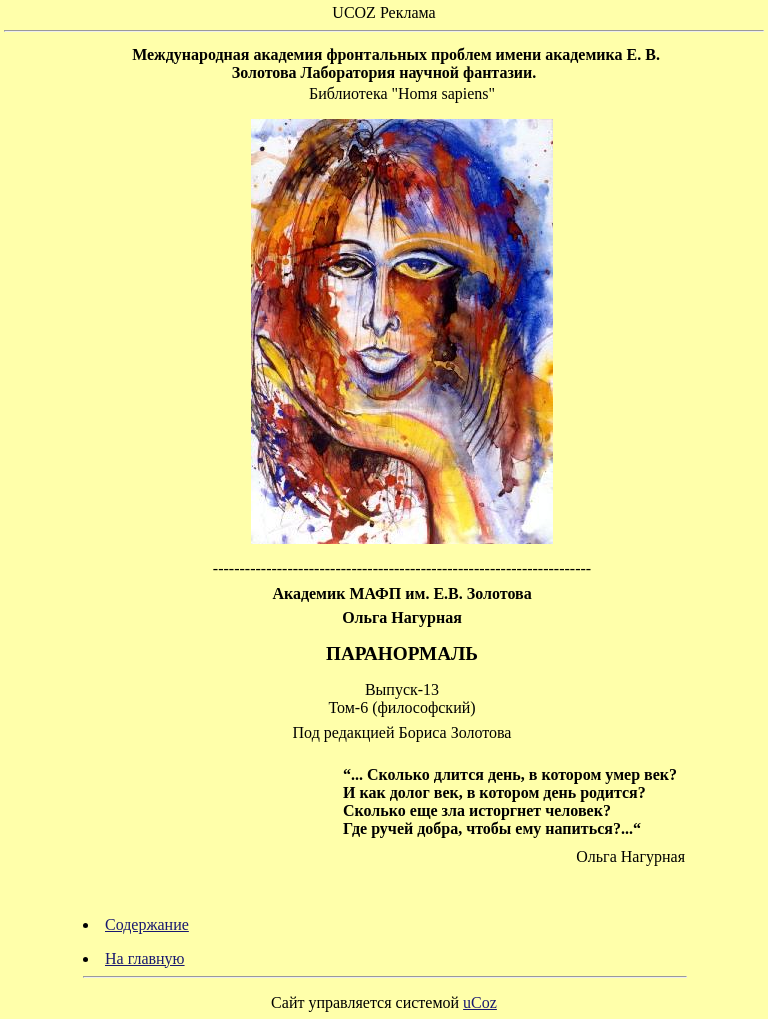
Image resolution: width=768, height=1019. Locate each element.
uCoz (480, 1002)
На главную (145, 958)
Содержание (147, 924)
